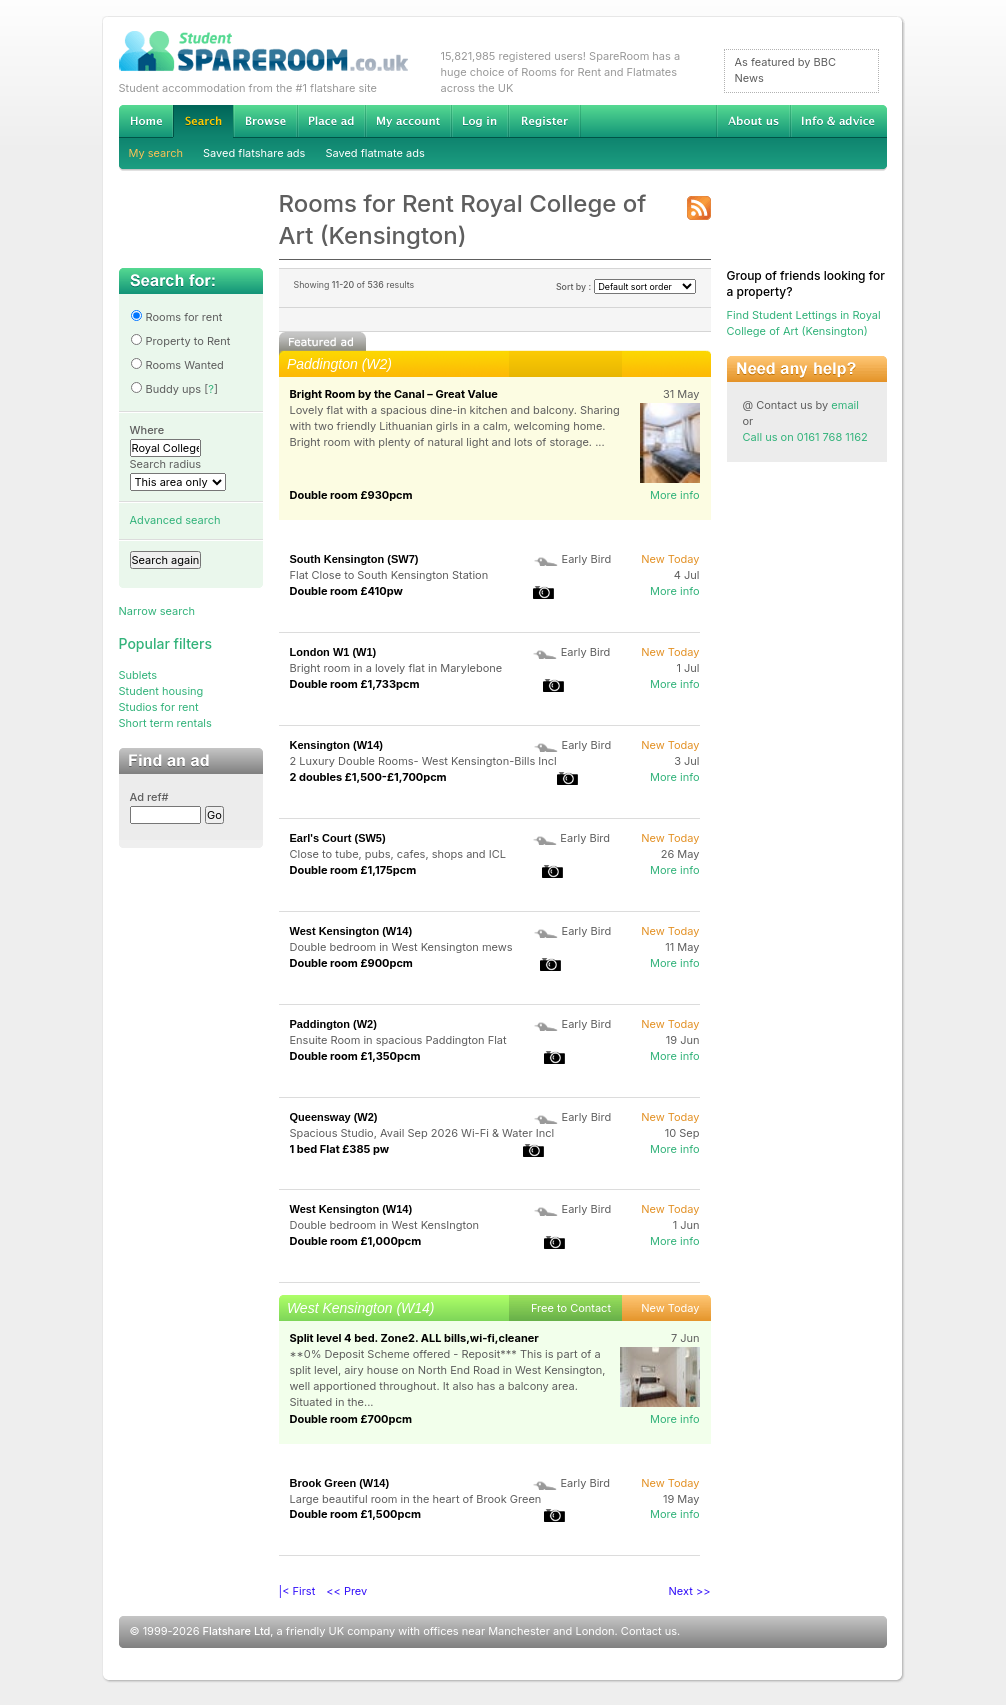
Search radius (166, 464)
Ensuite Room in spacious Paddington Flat (398, 1040)
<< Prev (346, 1591)
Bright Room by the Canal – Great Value (394, 394)
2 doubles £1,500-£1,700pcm (368, 777)
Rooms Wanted (177, 365)
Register (544, 121)
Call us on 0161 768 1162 (805, 437)
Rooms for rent (176, 317)
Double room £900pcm (351, 963)
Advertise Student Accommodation (331, 121)
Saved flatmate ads (374, 153)
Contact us (649, 1631)
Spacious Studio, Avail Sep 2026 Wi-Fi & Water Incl (422, 1133)
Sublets (138, 675)
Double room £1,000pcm (356, 1241)
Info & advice (838, 121)
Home (146, 121)
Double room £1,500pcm (355, 1514)
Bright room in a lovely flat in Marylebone (396, 668)
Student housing (161, 691)
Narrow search (157, 611)
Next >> (690, 1591)
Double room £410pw (346, 591)
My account (408, 121)
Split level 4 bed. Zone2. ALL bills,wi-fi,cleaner (414, 1338)
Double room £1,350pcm (355, 1056)
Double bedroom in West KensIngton (385, 1225)
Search (203, 121)
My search (156, 153)
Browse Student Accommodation (265, 121)
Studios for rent (159, 707)
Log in (479, 121)
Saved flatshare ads (254, 153)
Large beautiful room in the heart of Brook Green (416, 1499)
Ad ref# (149, 797)
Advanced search (175, 520)
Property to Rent (180, 341)
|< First (297, 1591)
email (845, 405)
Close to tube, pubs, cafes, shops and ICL (398, 854)
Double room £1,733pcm (355, 684)
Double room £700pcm (351, 1419)
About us (753, 121)
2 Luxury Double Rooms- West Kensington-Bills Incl (423, 761)
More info (675, 495)
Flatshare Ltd (237, 1631)
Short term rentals (165, 723)
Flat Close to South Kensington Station (389, 575)
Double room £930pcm (351, 495)
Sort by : (626, 286)
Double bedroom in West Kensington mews (401, 947)
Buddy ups (166, 389)
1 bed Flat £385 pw (340, 1149)
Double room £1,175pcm (353, 870)
